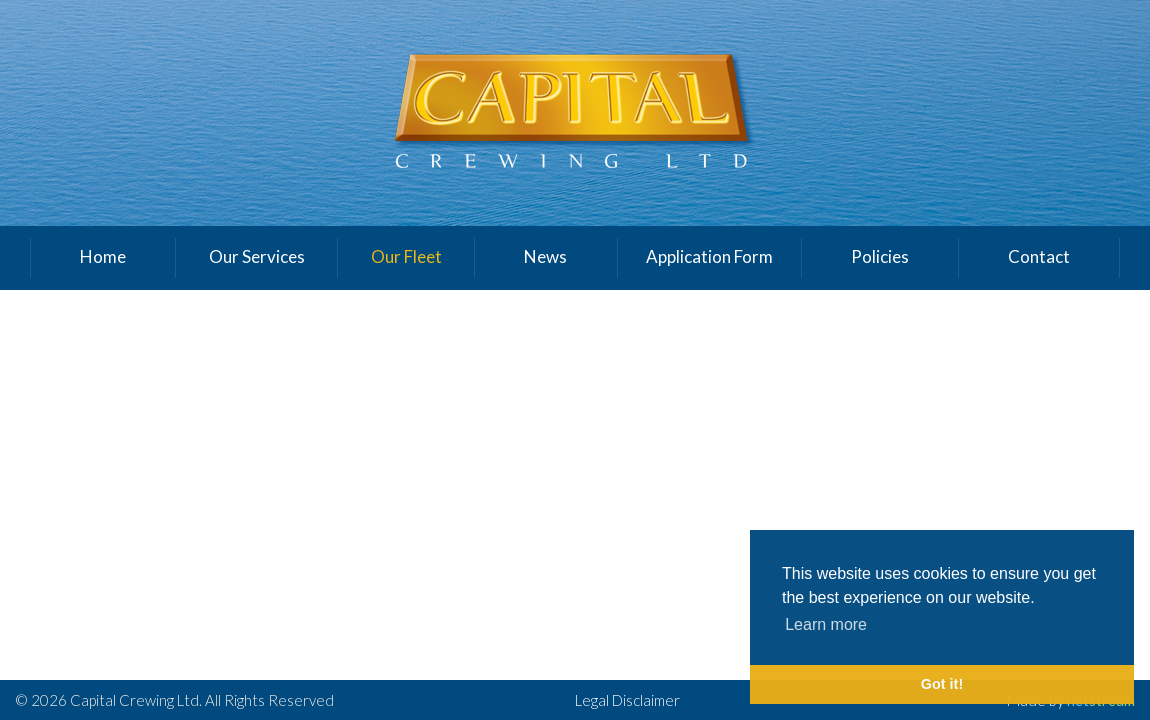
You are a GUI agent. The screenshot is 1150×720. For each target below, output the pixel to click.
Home (103, 256)
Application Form (709, 256)
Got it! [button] (942, 684)
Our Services (257, 256)
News (545, 256)
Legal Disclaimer (627, 700)
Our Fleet (406, 256)
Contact (1039, 256)
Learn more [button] (826, 624)
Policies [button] (880, 256)
